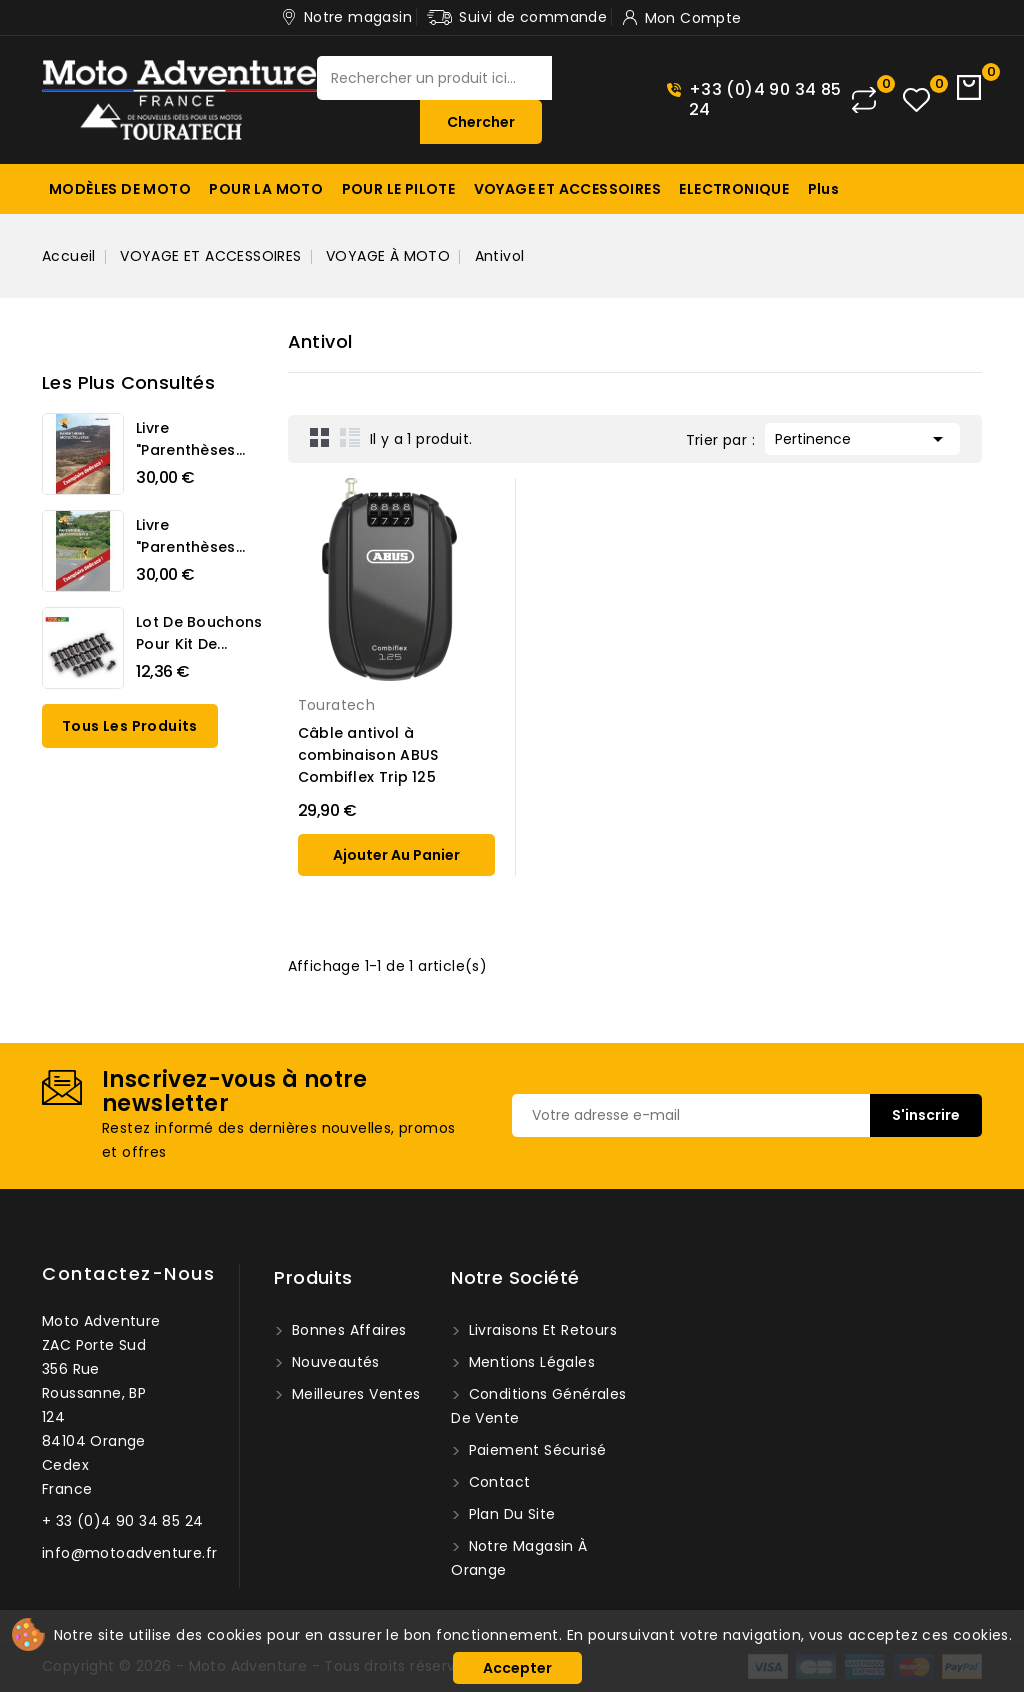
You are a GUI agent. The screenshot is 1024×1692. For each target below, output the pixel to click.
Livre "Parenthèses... (191, 439)
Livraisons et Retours (540, 1330)
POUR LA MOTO (266, 189)
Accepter (517, 1668)
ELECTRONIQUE (734, 189)
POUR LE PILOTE (399, 189)
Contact (497, 1482)
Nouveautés (333, 1362)
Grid (320, 437)
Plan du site (509, 1514)
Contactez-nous (128, 1273)
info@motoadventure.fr (129, 1553)
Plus (824, 189)
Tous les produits (130, 726)
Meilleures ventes (353, 1394)
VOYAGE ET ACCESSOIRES (567, 189)
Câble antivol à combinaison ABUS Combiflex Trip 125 (368, 755)
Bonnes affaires (346, 1330)
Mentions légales (529, 1362)
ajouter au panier (396, 855)
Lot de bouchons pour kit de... (199, 633)
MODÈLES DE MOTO (120, 189)
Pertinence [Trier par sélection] (862, 437)
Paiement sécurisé (535, 1450)
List (350, 437)
